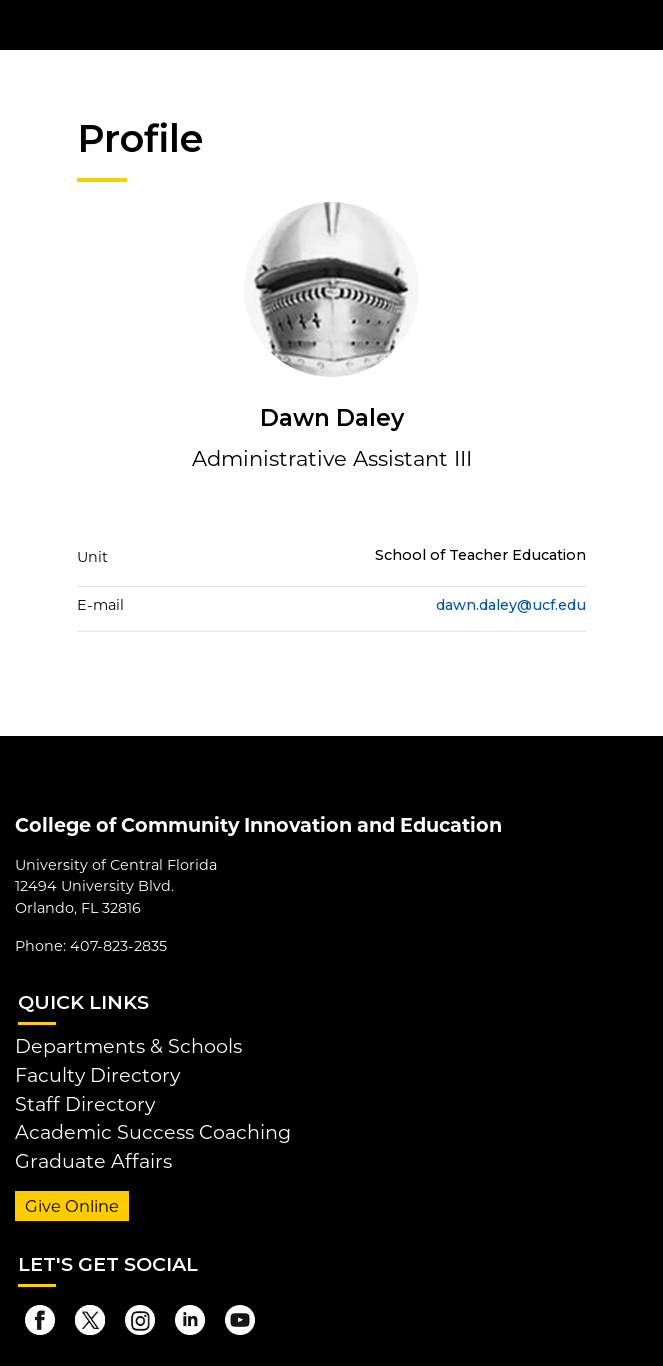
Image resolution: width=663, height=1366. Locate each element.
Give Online (72, 1206)
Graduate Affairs (93, 1161)
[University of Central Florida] (152, 24)
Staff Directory (85, 1104)
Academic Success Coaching (153, 1132)
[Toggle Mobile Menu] (643, 23)
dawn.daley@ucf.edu (511, 605)
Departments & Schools (128, 1046)
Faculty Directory (97, 1075)
